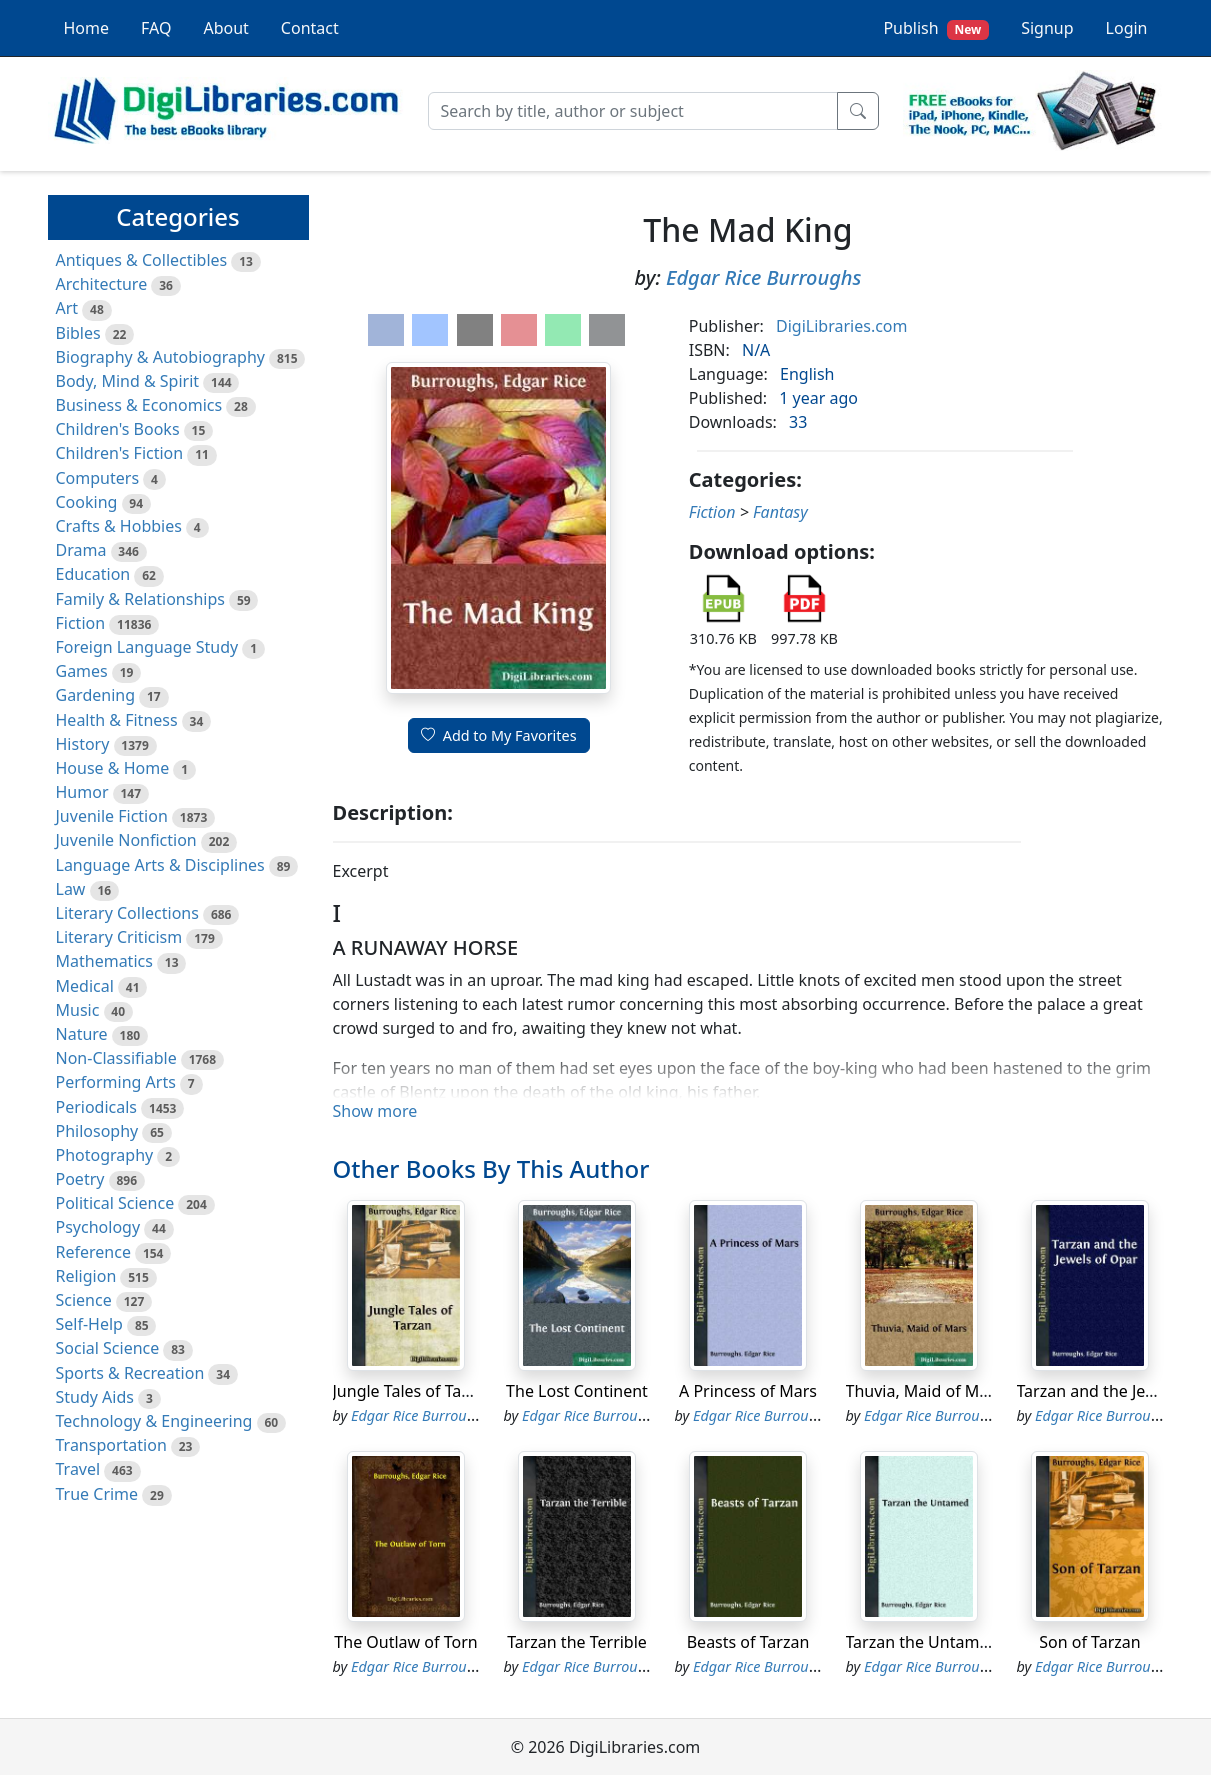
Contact (310, 28)
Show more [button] (375, 1111)
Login (1127, 28)
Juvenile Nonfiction (126, 840)
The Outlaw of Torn (405, 1642)
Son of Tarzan (1089, 1642)
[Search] (633, 111)
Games (82, 671)
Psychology (98, 1227)
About (225, 28)
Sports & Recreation (130, 1373)
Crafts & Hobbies (119, 526)
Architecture (102, 284)
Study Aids (95, 1397)
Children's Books (118, 429)
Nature (82, 1034)
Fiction (81, 623)
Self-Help (89, 1324)
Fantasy (780, 512)
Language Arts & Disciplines (160, 865)
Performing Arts (116, 1082)
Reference (93, 1252)
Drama (81, 550)
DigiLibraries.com (841, 326)
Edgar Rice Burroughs (764, 277)
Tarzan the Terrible (577, 1642)
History (83, 744)
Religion (86, 1276)
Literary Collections (127, 913)
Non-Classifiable (116, 1058)
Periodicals (97, 1107)
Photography (105, 1155)
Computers (98, 478)
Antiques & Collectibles (142, 260)
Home (87, 28)
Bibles (78, 333)
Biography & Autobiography (160, 357)
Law (71, 889)
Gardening (96, 695)
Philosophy (97, 1131)
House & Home (113, 768)
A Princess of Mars (748, 1391)
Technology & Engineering (154, 1421)
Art (67, 308)
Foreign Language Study (147, 647)
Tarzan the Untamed (922, 1642)
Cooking (87, 502)
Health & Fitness (117, 720)
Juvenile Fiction (112, 816)
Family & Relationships (140, 599)
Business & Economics (139, 405)
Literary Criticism (119, 937)
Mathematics (104, 961)
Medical (85, 986)
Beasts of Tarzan (748, 1642)
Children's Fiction (120, 453)
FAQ (156, 28)
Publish (936, 28)
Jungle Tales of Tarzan (414, 1391)
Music (78, 1010)
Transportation (111, 1445)
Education (93, 574)
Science (84, 1300)
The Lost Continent (577, 1391)
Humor (82, 792)
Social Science (108, 1348)
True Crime (97, 1494)
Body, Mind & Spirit (128, 381)
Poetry (80, 1179)
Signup (1047, 28)
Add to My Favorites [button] (499, 735)
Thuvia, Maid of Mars (924, 1391)
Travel (78, 1469)
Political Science (115, 1203)
